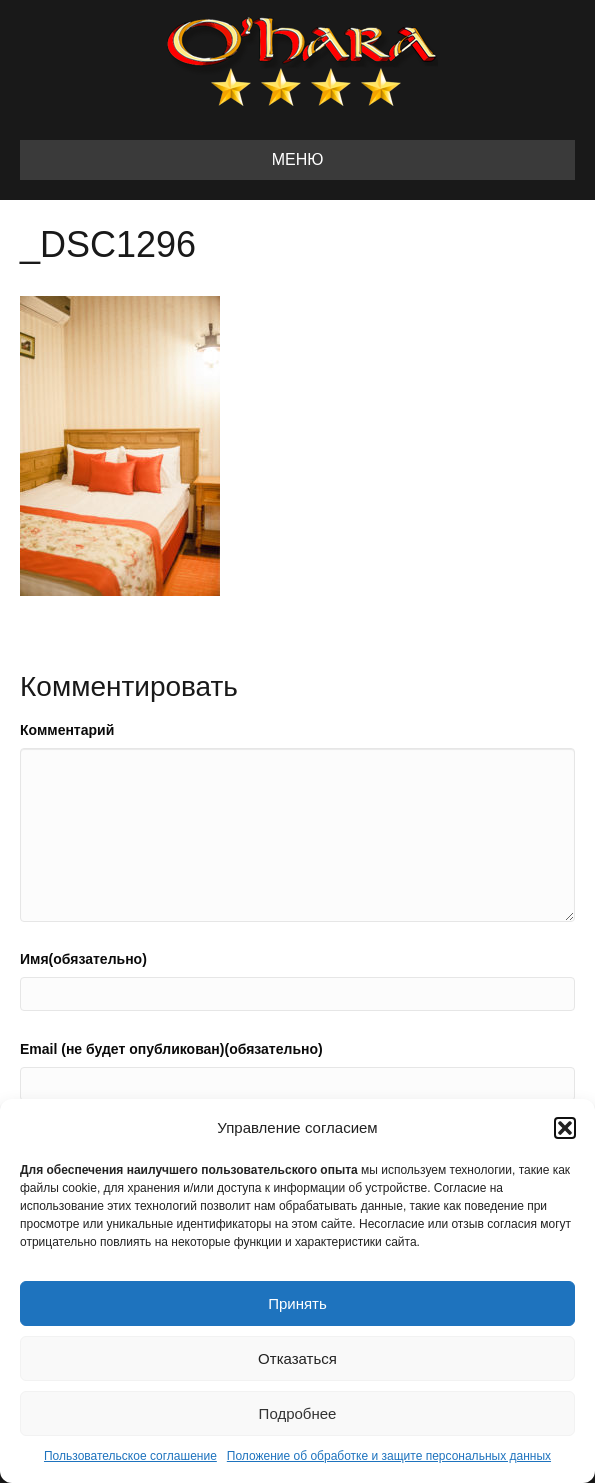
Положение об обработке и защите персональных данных (389, 1456)
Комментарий (67, 730)
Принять (297, 1303)
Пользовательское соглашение (130, 1456)
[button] (565, 1128)
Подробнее (298, 1413)
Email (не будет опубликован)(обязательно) (171, 1049)
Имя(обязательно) (83, 959)
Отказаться (297, 1358)
